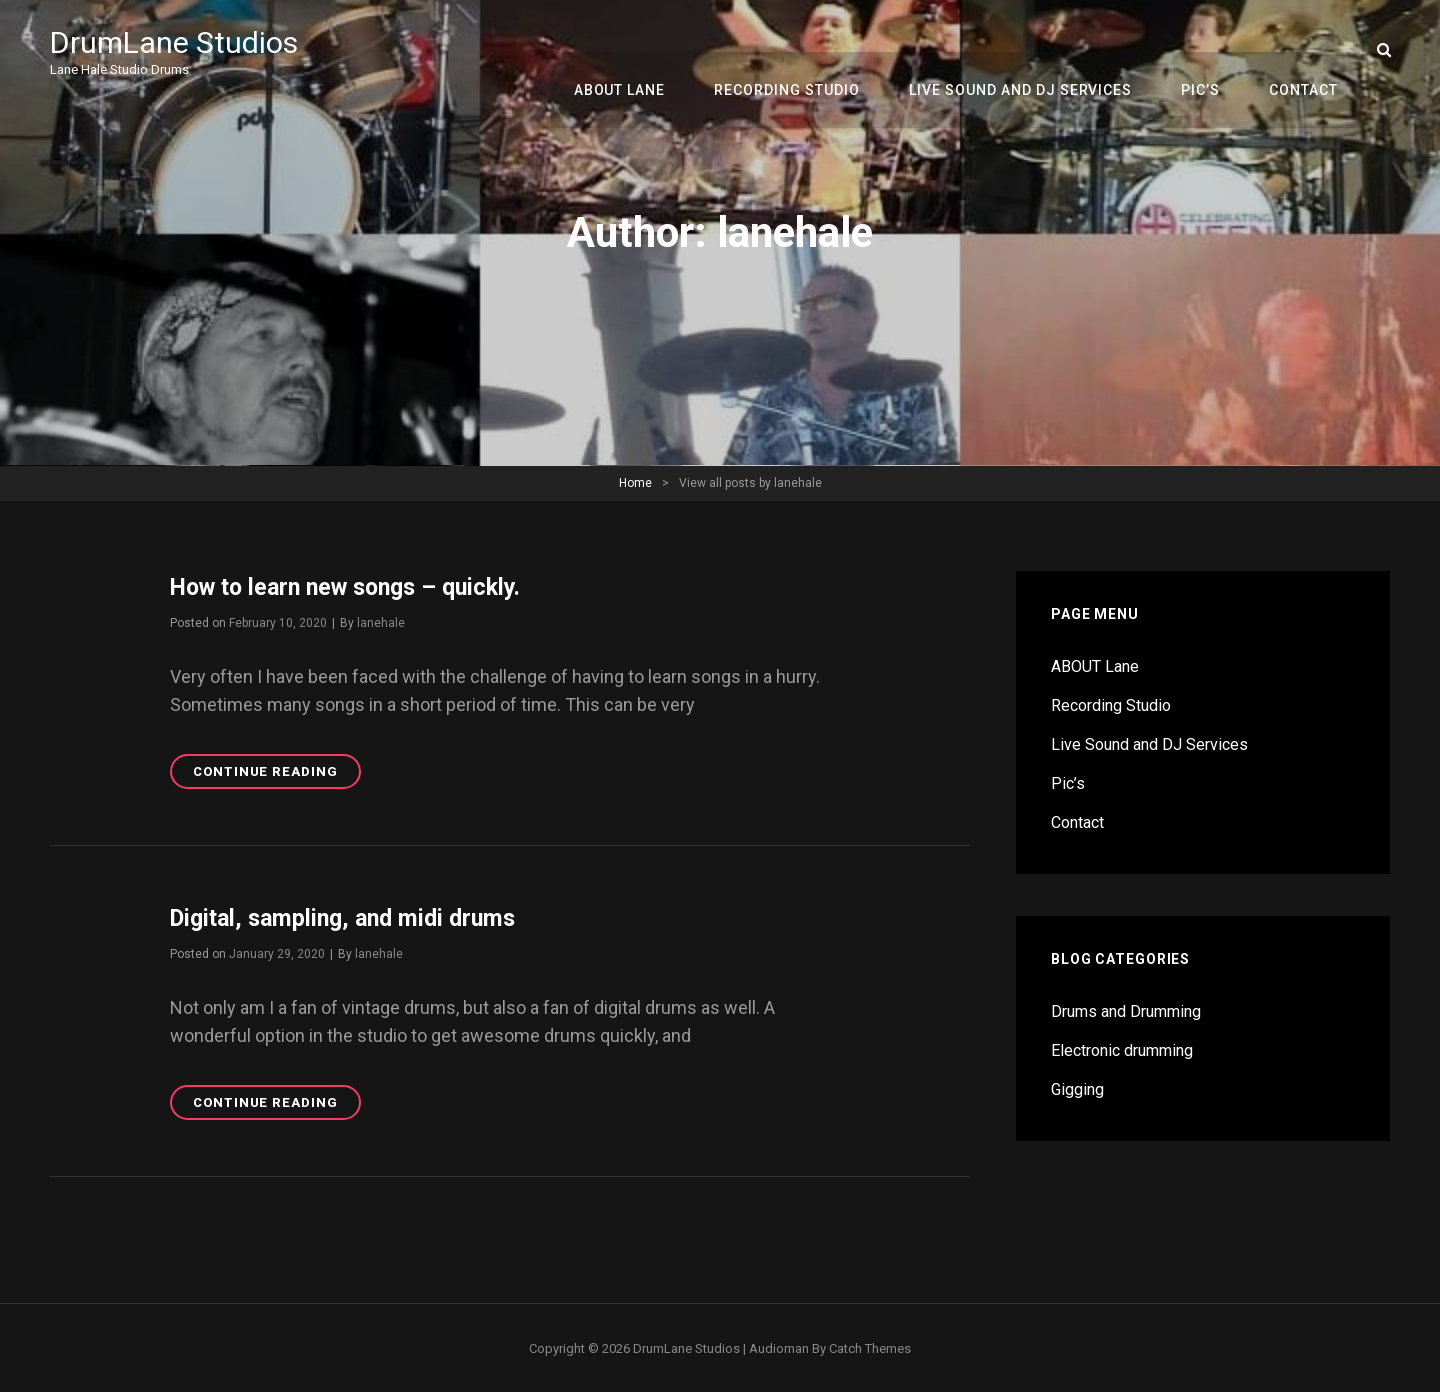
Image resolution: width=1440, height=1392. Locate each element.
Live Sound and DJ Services (1032, 50)
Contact (1305, 50)
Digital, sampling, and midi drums (350, 917)
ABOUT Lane (640, 50)
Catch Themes (870, 1346)
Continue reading (277, 773)
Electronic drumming (1122, 1050)
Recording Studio (803, 50)
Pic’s (1207, 50)
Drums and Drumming (1126, 1011)
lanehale (381, 622)
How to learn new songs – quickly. (355, 587)
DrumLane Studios (178, 42)
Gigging (1077, 1089)
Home (635, 483)
